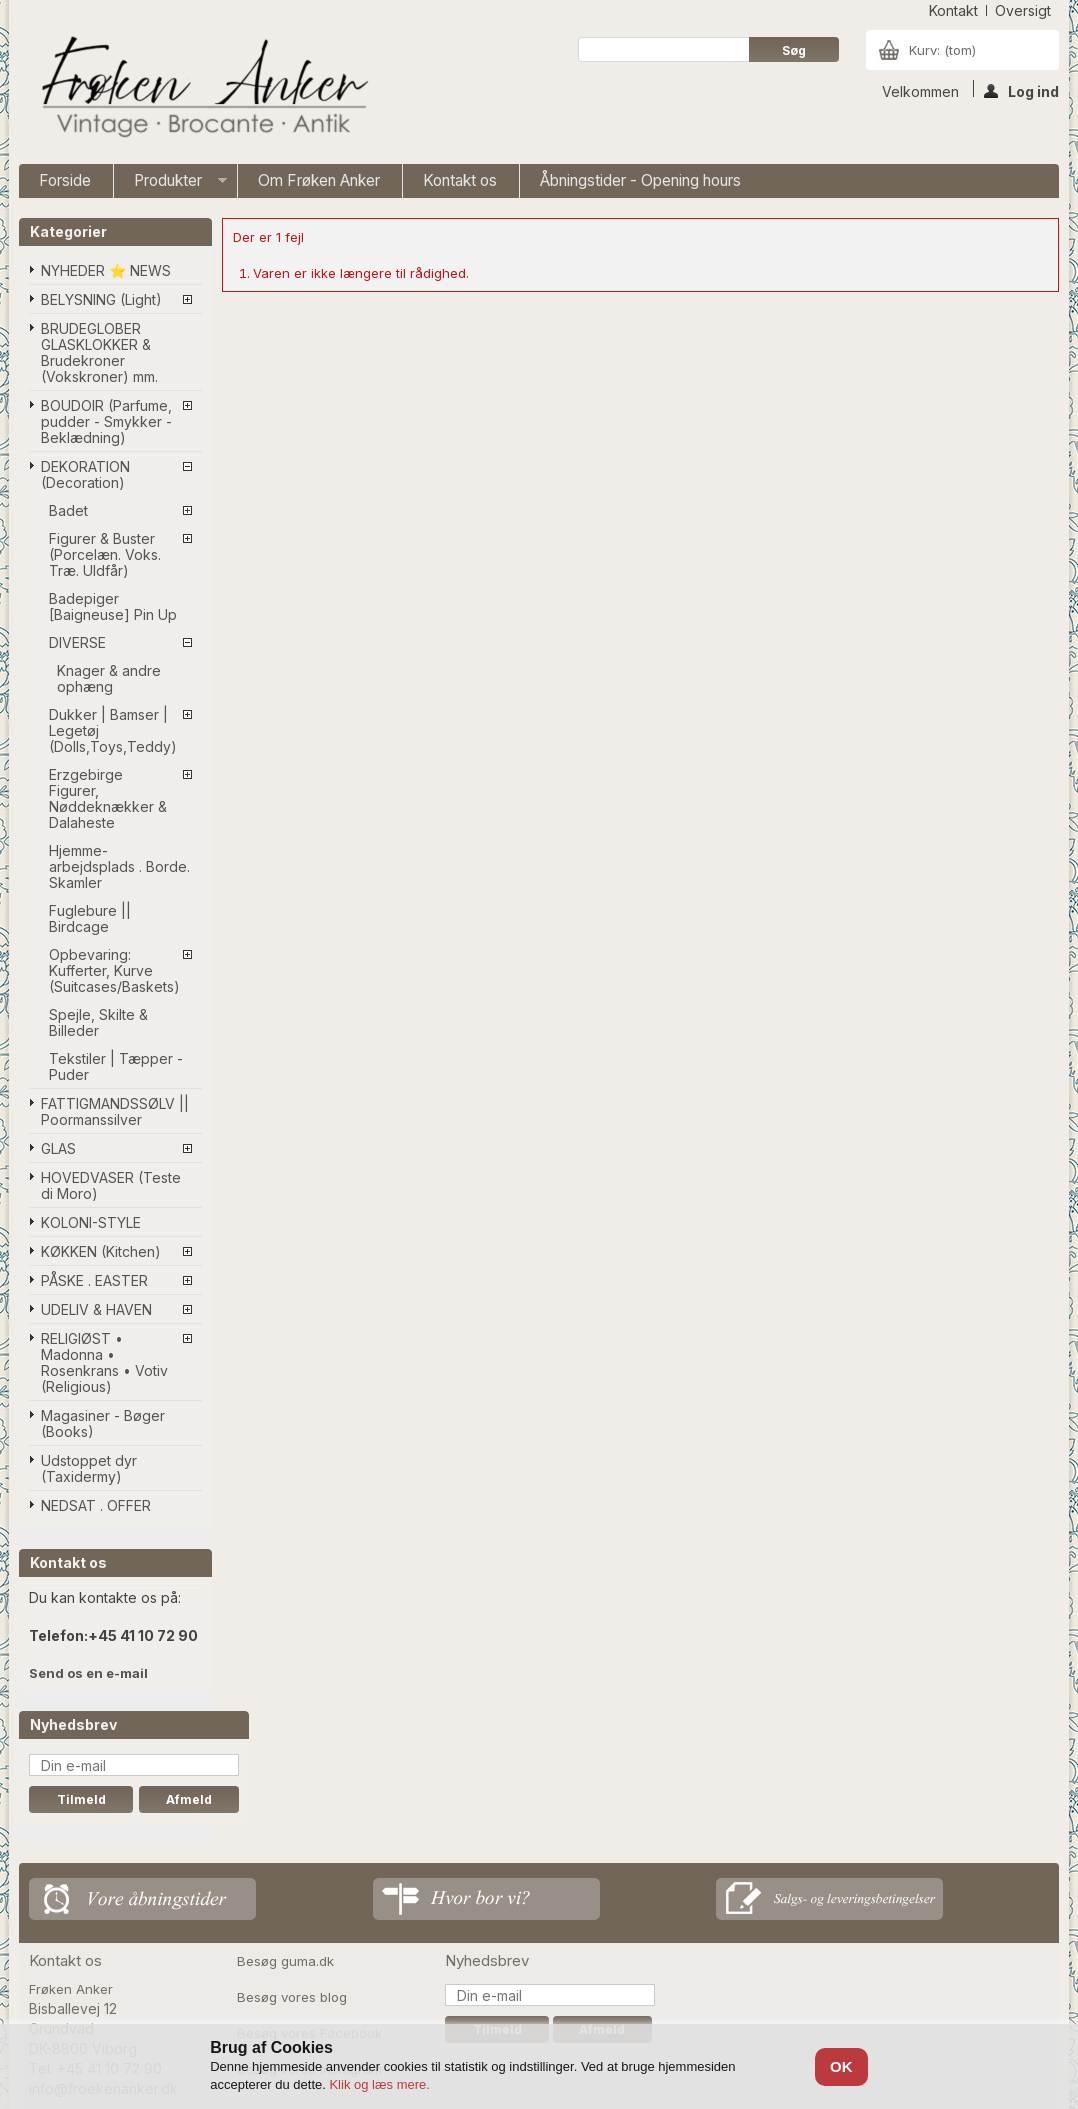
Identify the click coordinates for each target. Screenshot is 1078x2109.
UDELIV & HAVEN (96, 1309)
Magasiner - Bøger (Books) (103, 1423)
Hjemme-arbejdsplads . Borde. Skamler (119, 866)
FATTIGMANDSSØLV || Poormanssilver (115, 1111)
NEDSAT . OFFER (96, 1505)
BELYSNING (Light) (101, 299)
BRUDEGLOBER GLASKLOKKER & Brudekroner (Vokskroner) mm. (99, 352)
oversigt (1023, 10)
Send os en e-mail (88, 1673)
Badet (68, 510)
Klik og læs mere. (379, 2084)
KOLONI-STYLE (91, 1222)
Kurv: (942, 50)
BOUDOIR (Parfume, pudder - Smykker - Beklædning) (106, 421)
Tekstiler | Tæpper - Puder (116, 1066)
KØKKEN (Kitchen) (101, 1251)
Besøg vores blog (292, 1997)
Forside (65, 180)
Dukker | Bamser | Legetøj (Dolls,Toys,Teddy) (113, 730)
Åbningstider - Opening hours (640, 180)
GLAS (58, 1148)
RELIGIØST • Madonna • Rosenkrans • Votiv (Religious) (104, 1362)
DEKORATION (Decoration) (85, 474)
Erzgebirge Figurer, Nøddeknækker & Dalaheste (108, 798)
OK (841, 2066)
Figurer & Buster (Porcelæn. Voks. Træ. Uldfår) (105, 554)
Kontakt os (460, 180)
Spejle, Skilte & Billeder (98, 1022)
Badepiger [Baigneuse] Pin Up (113, 606)
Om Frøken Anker (319, 180)
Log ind (1021, 90)
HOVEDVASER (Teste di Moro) (111, 1185)
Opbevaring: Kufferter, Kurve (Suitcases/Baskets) (114, 970)
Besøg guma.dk (285, 1961)
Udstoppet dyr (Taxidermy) (89, 1468)
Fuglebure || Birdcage (90, 918)
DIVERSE (77, 642)
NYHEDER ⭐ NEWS (106, 270)
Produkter (170, 184)
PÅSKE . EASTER (94, 1280)
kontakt (953, 10)
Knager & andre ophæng (109, 678)
